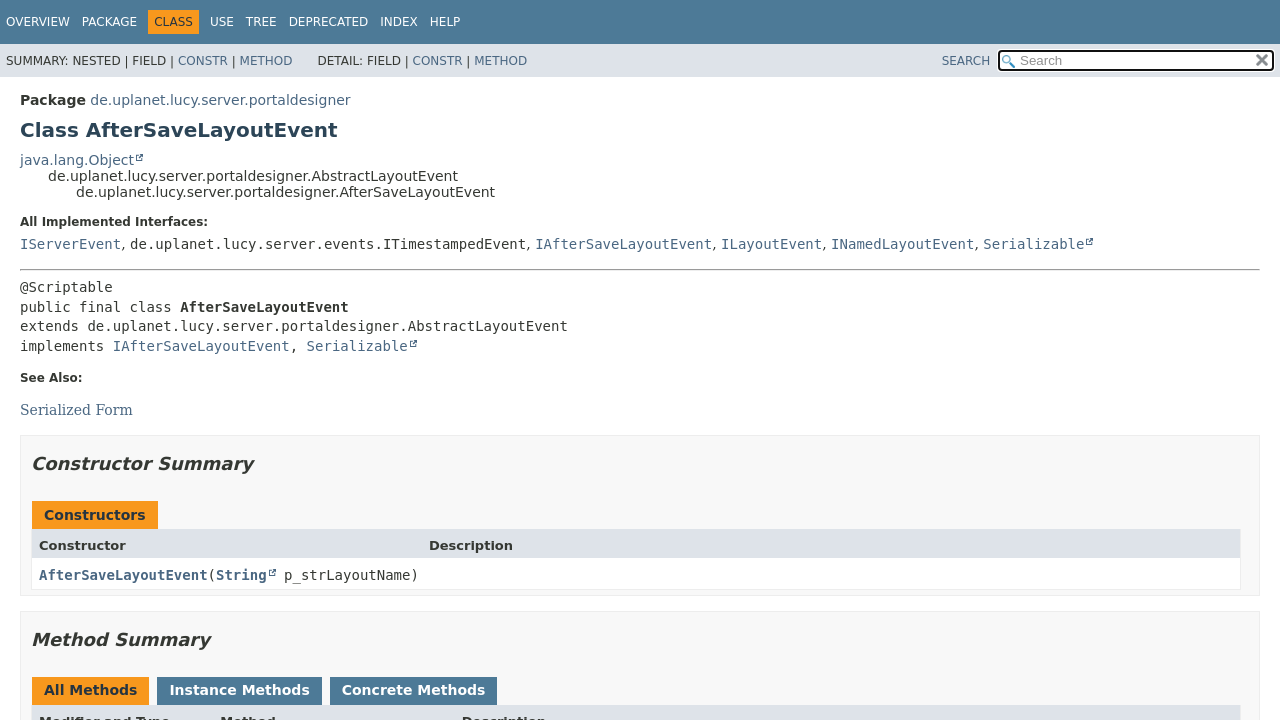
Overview (38, 22)
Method (266, 61)
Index (399, 22)
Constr (203, 61)
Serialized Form (76, 410)
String (241, 575)
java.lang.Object (77, 160)
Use (222, 22)
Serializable (1033, 244)
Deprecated (329, 22)
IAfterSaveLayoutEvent (623, 244)
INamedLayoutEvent (902, 244)
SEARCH (966, 61)
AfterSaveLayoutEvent (123, 575)
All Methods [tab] (90, 690)
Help (445, 22)
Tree (261, 22)
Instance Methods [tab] (239, 690)
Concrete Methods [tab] (414, 690)
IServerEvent (70, 244)
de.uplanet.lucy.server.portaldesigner (220, 100)
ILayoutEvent (771, 244)
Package (109, 22)
